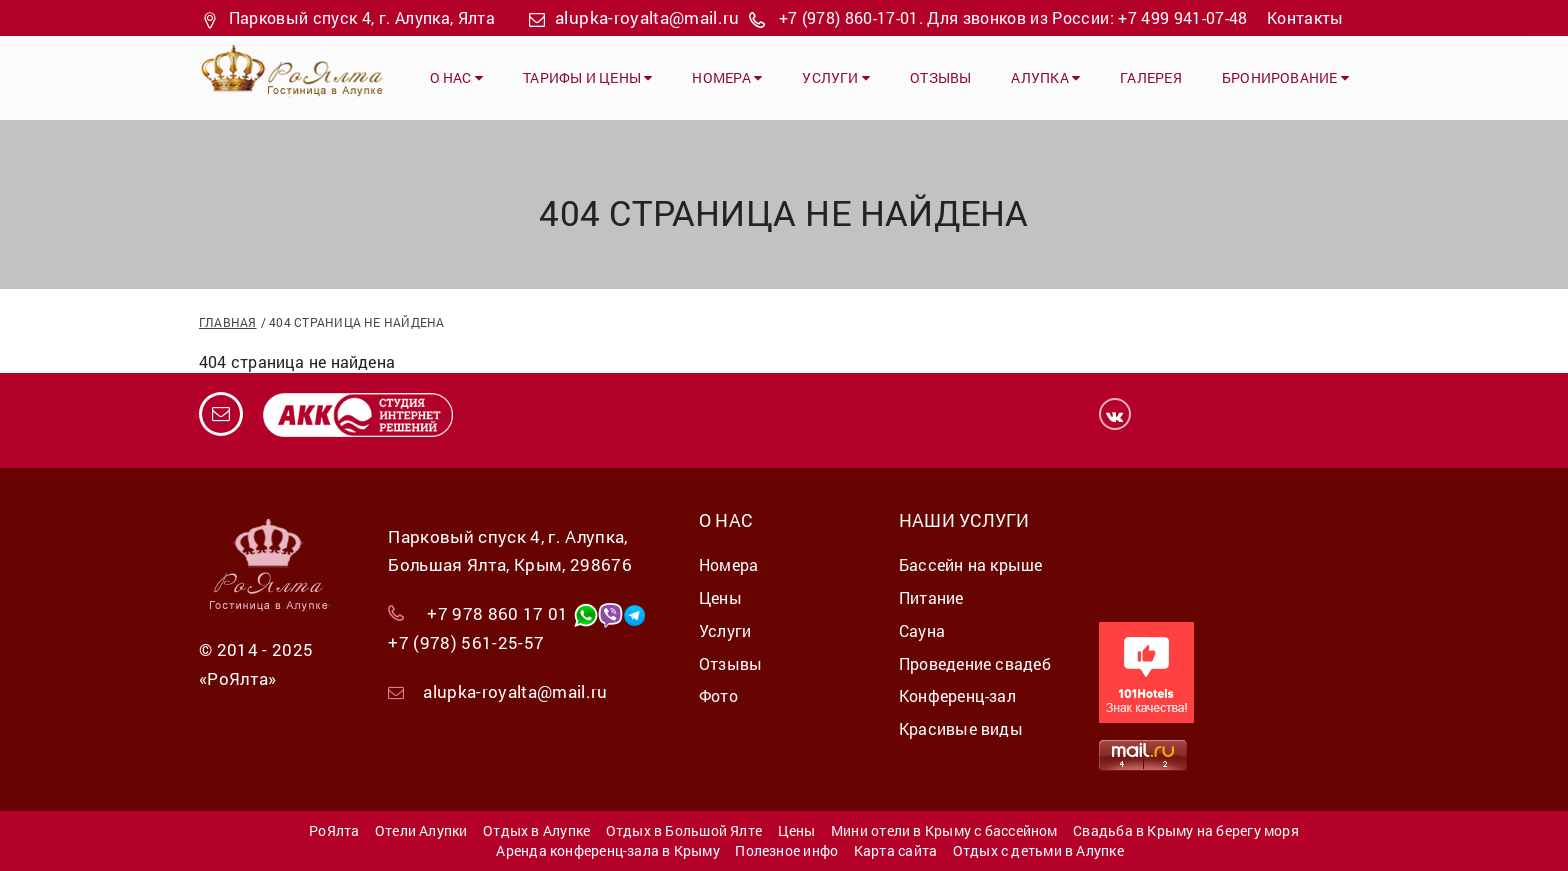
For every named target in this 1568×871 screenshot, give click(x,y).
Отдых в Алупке (536, 830)
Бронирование (1285, 77)
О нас (457, 77)
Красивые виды (961, 728)
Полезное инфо (786, 850)
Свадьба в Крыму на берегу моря (1186, 830)
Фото (718, 695)
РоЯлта (334, 830)
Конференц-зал (957, 695)
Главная (228, 322)
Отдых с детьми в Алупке (1038, 850)
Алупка (1045, 77)
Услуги (836, 77)
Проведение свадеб (975, 663)
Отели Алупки (421, 830)
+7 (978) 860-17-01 (849, 17)
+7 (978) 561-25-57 (466, 642)
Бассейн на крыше (971, 564)
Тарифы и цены (587, 77)
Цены (720, 597)
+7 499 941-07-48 (1182, 17)
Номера (727, 77)
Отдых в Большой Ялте (684, 830)
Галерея (1151, 77)
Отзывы (940, 77)
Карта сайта (895, 850)
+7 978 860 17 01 (497, 613)
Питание (931, 597)
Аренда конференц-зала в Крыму (608, 850)
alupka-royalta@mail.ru (647, 17)
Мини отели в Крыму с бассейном (944, 830)
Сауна (922, 630)
